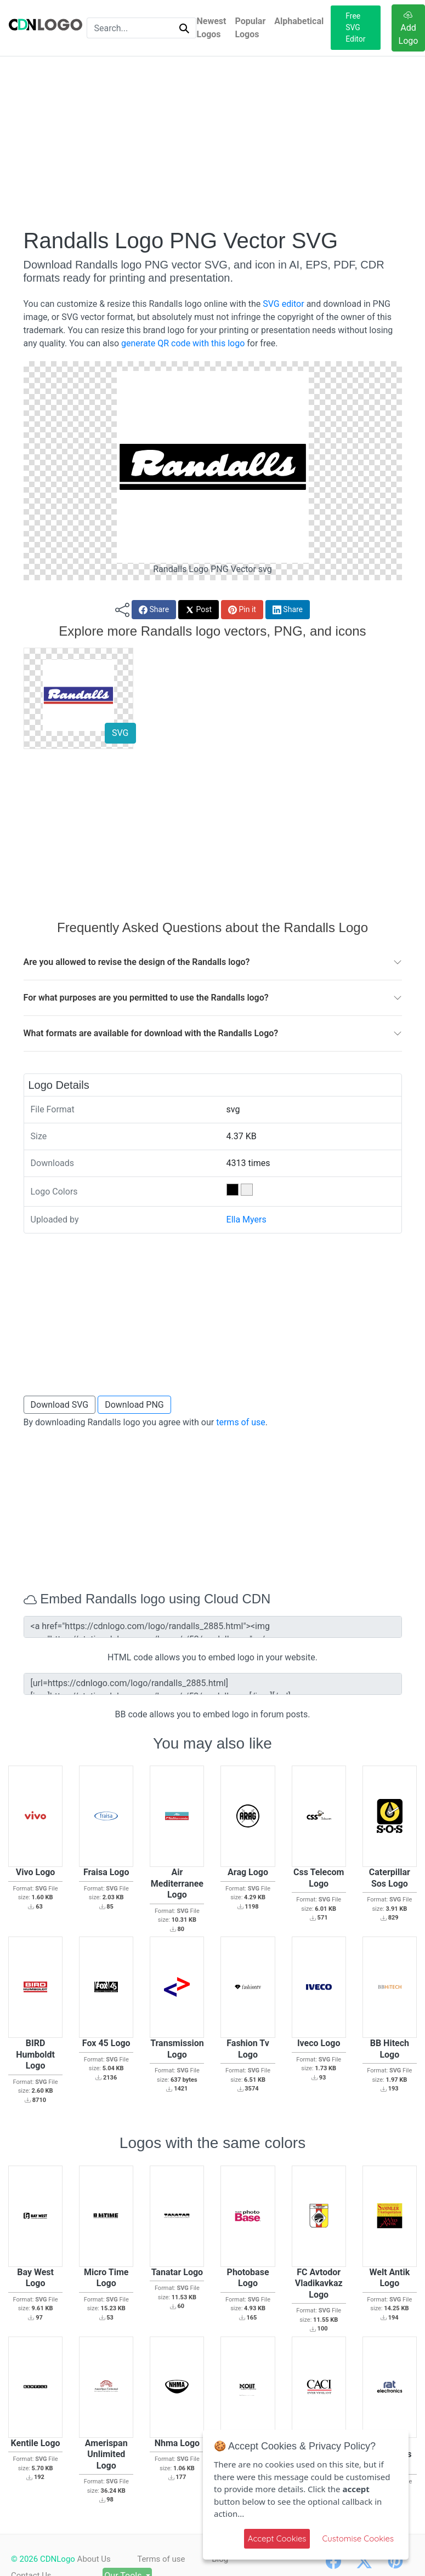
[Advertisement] (212, 142)
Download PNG (134, 1405)
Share (154, 609)
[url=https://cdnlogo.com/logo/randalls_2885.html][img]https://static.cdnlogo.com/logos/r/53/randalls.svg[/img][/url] (213, 1684)
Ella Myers (246, 1219)
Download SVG (60, 1405)
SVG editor (283, 304)
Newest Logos (211, 27)
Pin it (242, 609)
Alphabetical (299, 21)
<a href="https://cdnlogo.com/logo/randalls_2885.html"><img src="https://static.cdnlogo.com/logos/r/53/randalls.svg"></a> (213, 1627)
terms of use (240, 1422)
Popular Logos (250, 27)
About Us (94, 2559)
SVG (120, 733)
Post (198, 609)
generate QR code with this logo (183, 343)
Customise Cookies (358, 2538)
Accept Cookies (277, 2538)
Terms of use (161, 2559)
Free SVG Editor (355, 27)
